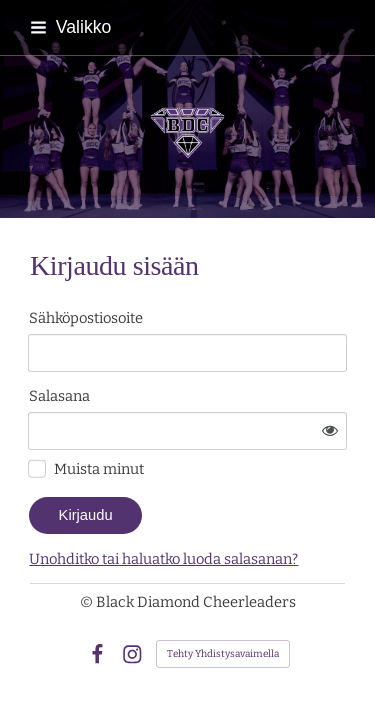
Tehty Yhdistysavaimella (223, 654)
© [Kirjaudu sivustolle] (88, 602)
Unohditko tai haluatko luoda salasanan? (163, 559)
